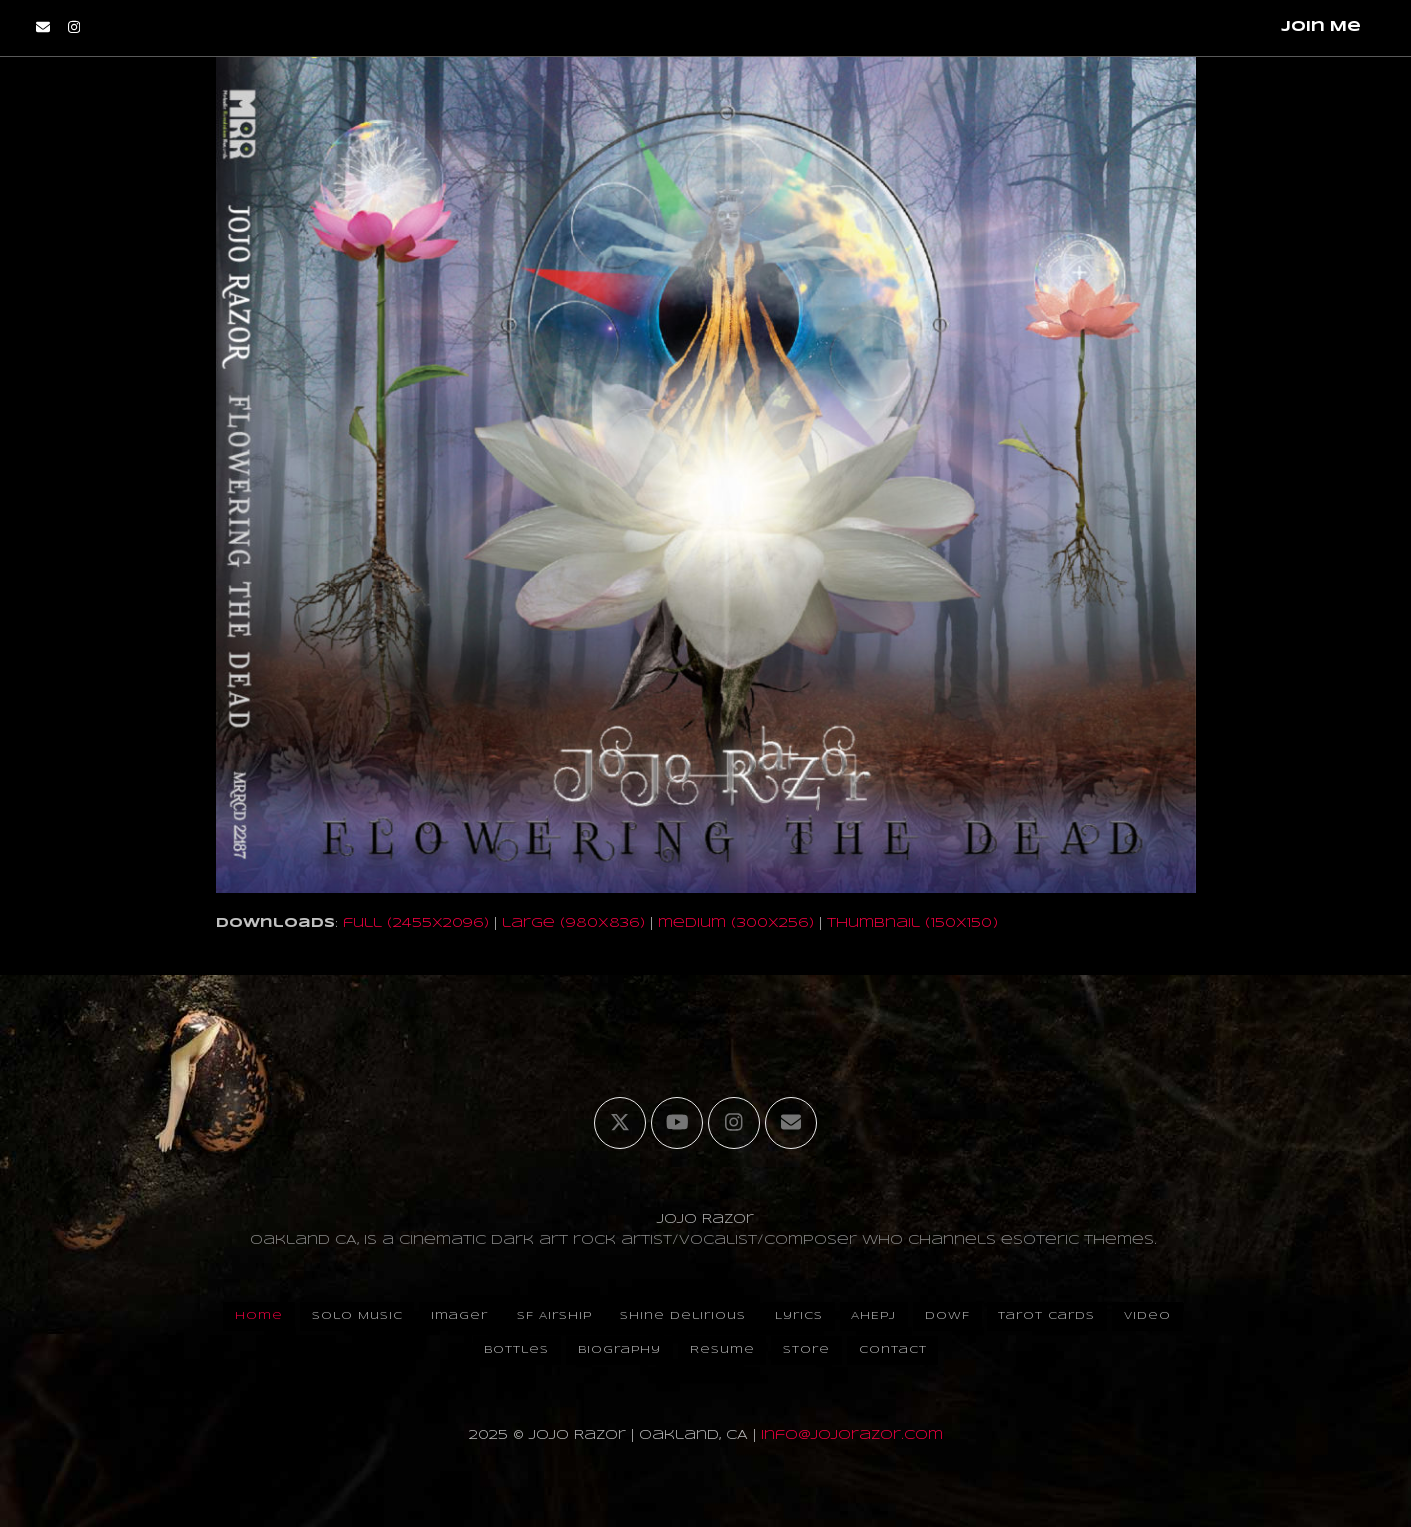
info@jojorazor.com (852, 1435)
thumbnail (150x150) (912, 923)
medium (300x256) (736, 923)
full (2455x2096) (416, 923)
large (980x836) (573, 923)
